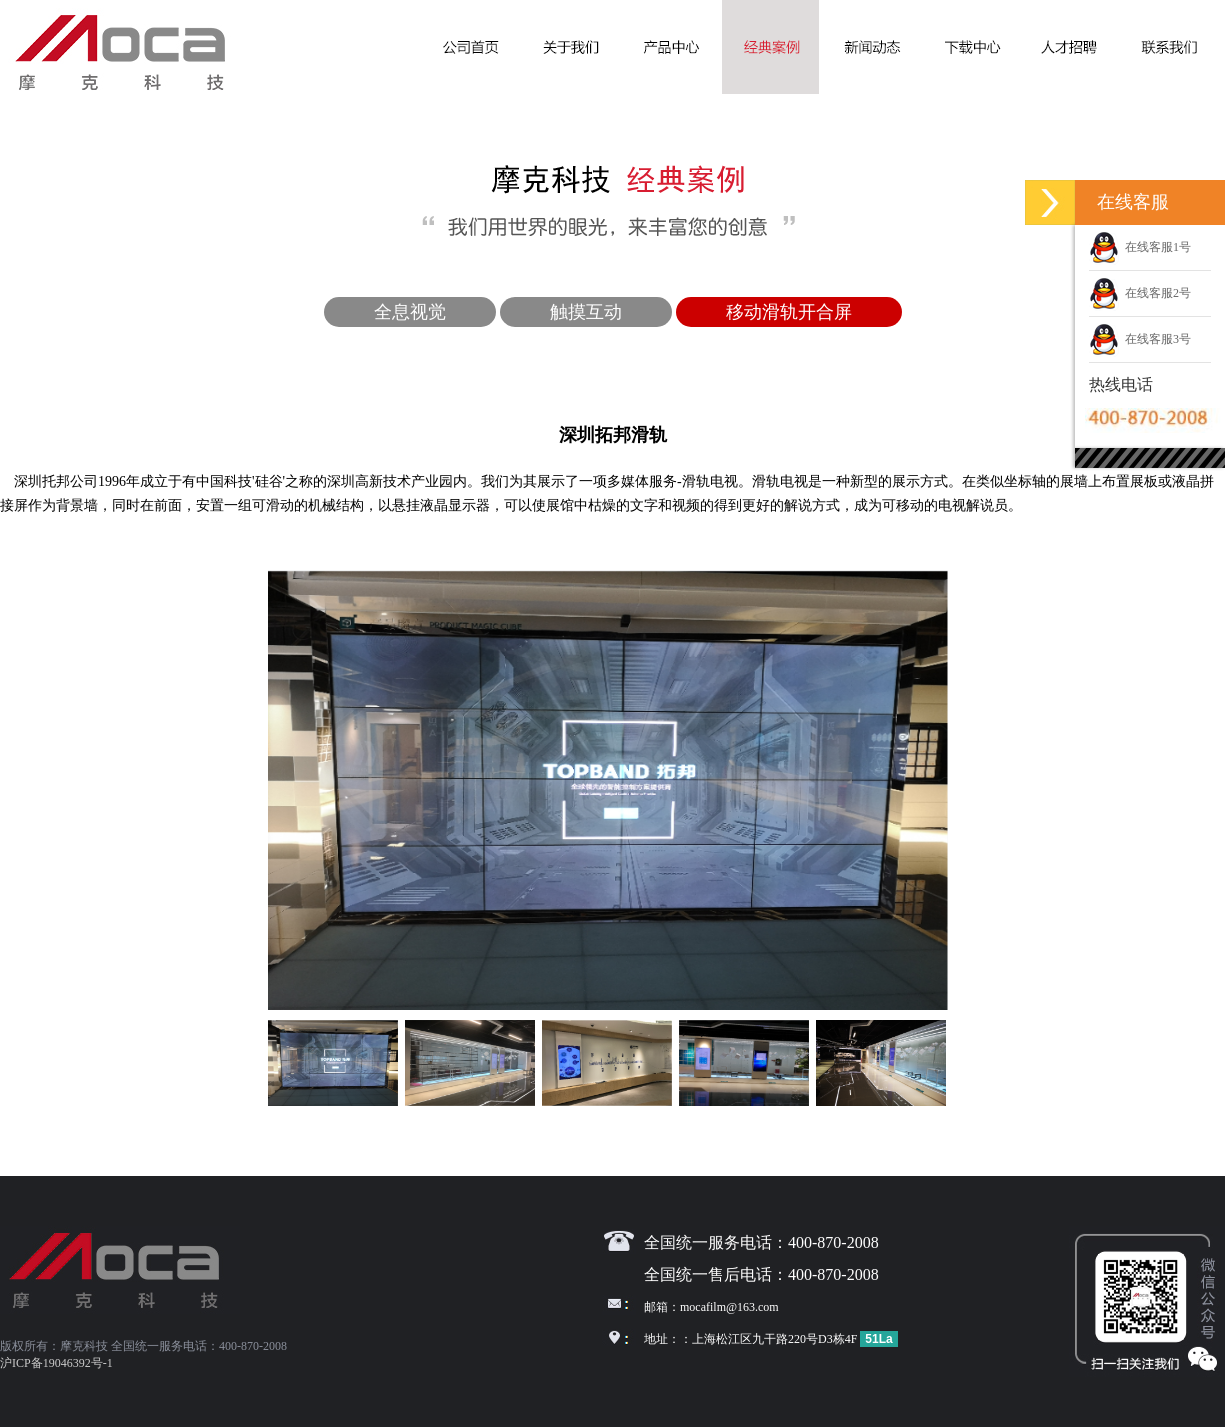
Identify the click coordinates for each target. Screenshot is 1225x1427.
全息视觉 (410, 312)
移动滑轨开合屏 (789, 312)
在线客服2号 (1140, 293)
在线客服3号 (1140, 339)
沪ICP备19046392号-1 (56, 1363)
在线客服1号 (1140, 247)
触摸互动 (586, 312)
